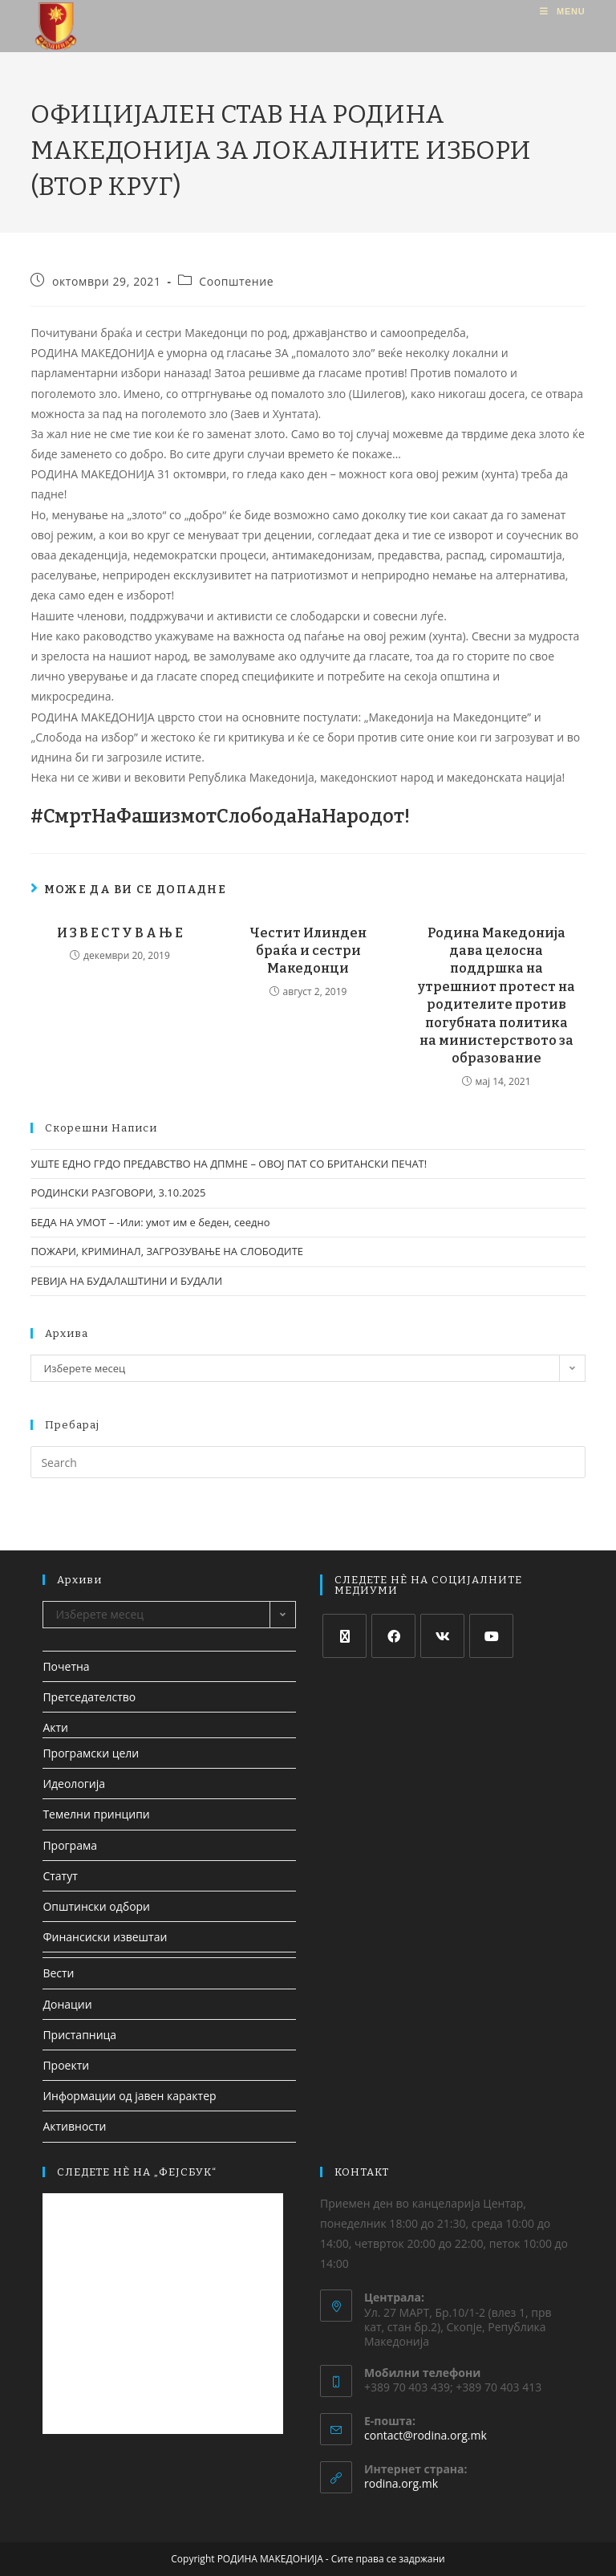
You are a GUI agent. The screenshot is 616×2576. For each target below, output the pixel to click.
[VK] (442, 1636)
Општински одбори (96, 1906)
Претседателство (89, 1696)
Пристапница (79, 2034)
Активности (74, 2126)
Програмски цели (91, 1753)
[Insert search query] (307, 1462)
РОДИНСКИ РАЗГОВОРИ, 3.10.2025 (117, 1192)
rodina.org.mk (401, 2483)
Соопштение (236, 281)
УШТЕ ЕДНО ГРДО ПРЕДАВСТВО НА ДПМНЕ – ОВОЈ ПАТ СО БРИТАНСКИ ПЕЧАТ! (228, 1163)
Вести (58, 1973)
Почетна (66, 1666)
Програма (70, 1845)
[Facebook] (393, 1636)
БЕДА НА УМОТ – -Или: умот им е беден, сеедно (150, 1222)
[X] (344, 1636)
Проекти (66, 2065)
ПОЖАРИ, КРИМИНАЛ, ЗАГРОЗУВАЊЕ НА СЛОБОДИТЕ (166, 1251)
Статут (60, 1875)
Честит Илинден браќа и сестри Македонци (308, 951)
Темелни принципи (96, 1814)
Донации (67, 2004)
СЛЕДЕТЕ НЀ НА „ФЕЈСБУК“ (137, 2172)
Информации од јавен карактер (129, 2095)
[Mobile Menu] (562, 11)
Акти (55, 1727)
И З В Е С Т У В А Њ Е (120, 933)
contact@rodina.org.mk (425, 2435)
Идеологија (74, 1783)
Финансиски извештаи (105, 1936)
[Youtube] (491, 1636)
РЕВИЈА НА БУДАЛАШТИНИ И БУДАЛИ (126, 1281)
